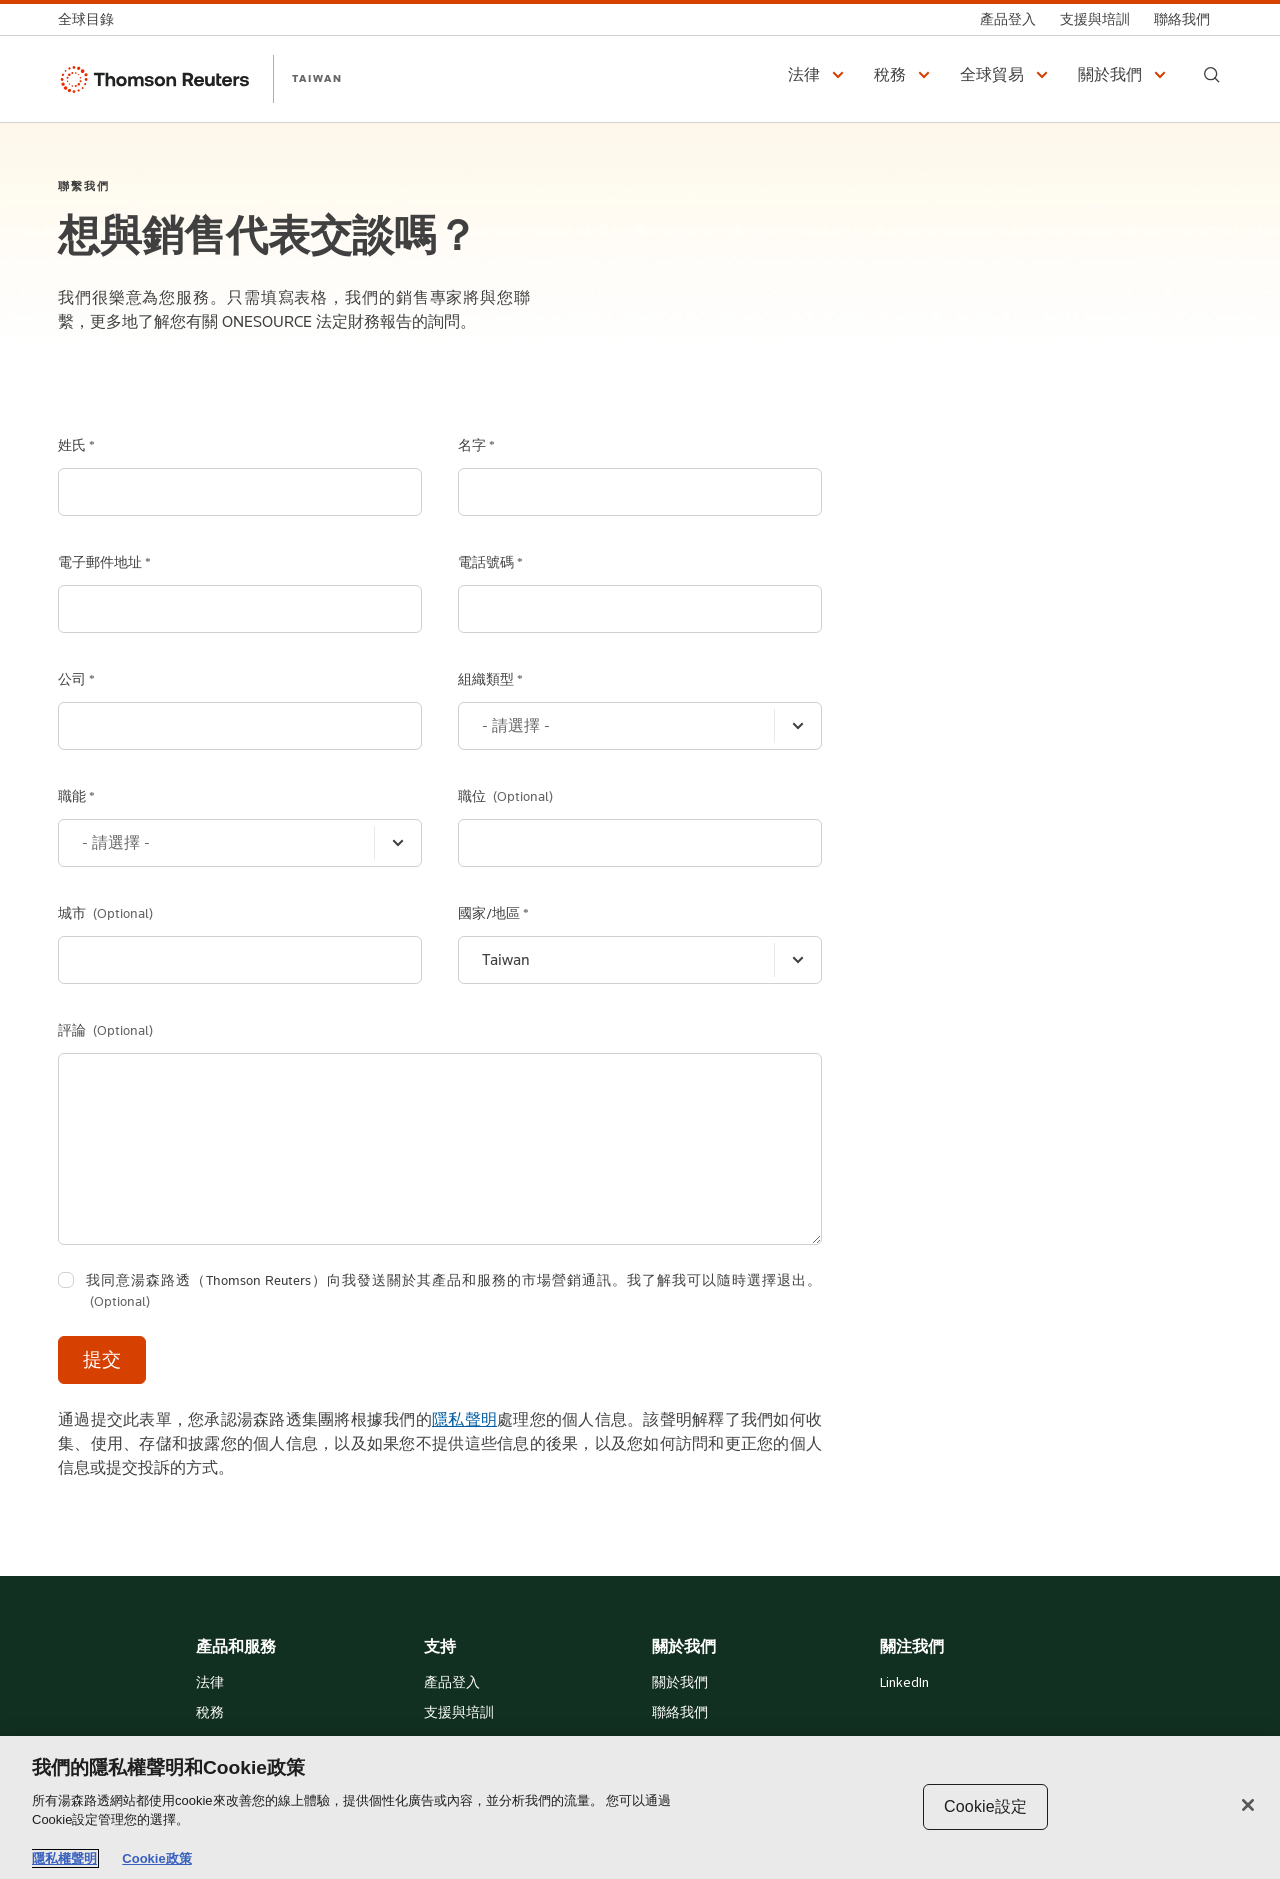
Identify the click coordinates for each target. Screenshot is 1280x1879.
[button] (819, 75)
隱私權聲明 (64, 1858)
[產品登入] (1008, 19)
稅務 (210, 1713)
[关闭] (1248, 1805)
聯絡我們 (680, 1713)
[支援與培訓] (1095, 19)
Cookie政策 (156, 1858)
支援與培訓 (459, 1713)
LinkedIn (904, 1683)
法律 (210, 1683)
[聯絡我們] (1182, 19)
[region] (640, 1807)
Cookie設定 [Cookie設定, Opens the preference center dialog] (985, 1806)
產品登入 (452, 1683)
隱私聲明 (464, 1419)
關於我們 (680, 1683)
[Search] (1212, 75)
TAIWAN (317, 78)
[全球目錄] (92, 19)
